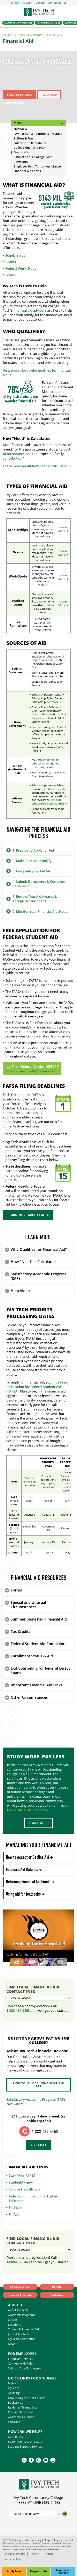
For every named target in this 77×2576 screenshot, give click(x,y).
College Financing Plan (29, 147)
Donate (56, 2286)
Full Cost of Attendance (30, 143)
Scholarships (15, 255)
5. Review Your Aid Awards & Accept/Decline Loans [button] (35, 898)
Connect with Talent (22, 2363)
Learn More (62, 552)
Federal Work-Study (20, 268)
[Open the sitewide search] (65, 2)
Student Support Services (25, 2446)
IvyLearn (14, 2388)
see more (53, 702)
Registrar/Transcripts (22, 2407)
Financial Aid (22, 152)
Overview (20, 129)
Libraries (14, 2422)
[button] (54, 3)
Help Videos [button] (21, 1290)
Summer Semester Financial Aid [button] (39, 1619)
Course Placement (20, 2412)
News (12, 2344)
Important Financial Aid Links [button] (36, 1684)
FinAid (14, 2214)
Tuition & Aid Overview (28, 34)
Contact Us (15, 2437)
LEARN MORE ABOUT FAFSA (28, 1215)
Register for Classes (62, 2571)
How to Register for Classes (26, 2398)
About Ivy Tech (18, 2310)
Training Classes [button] (49, 22)
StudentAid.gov (21, 2182)
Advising (14, 2393)
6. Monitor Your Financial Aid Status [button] (40, 911)
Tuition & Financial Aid (23, 2329)
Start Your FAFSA (19, 95)
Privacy (35, 2553)
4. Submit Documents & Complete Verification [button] (39, 883)
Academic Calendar (21, 2417)
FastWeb (15, 2207)
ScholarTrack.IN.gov (24, 2189)
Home (6, 34)
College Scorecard (14, 2553)
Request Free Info (20, 2295)
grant (52, 772)
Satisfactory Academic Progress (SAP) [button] (39, 1276)
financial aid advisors (30, 310)
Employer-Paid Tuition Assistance (37, 166)
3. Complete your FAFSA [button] (31, 871)
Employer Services (20, 2359)
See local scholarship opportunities (48, 801)
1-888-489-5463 (13, 103)
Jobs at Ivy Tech (18, 2334)
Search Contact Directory (25, 2441)
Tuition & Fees (24, 138)
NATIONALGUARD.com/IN (27, 1810)
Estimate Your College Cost (33, 157)
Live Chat (38, 2145)
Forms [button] (16, 1590)
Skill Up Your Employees (24, 2368)
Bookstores (15, 2402)
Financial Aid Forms (27, 171)
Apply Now (14, 2571)
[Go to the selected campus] (64, 2513)
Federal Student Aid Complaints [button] (38, 1643)
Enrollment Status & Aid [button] (32, 1655)
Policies (49, 2553)
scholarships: (50, 760)
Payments (21, 162)
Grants (10, 262)
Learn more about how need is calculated (35, 466)
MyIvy (12, 2383)
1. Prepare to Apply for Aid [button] (33, 850)
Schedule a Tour (20, 2286)
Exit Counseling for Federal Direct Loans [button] (40, 1670)
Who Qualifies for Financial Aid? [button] (39, 1249)
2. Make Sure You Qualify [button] (32, 861)
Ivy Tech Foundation (22, 2339)
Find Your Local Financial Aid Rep (38, 2084)
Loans (10, 275)
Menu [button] (18, 123)
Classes (13, 2320)
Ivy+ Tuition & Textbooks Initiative (38, 134)
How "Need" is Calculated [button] (33, 1261)
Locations (14, 2324)
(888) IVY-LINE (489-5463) (38, 2502)
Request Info (38, 2571)
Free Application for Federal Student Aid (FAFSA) (36, 1387)
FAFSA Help (49, 95)
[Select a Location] (38, 1998)
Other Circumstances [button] (29, 1697)
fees (48, 622)
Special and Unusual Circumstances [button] (28, 1604)
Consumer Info (12, 2559)
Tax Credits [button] (20, 1631)
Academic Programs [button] (18, 22)
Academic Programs (21, 2315)
